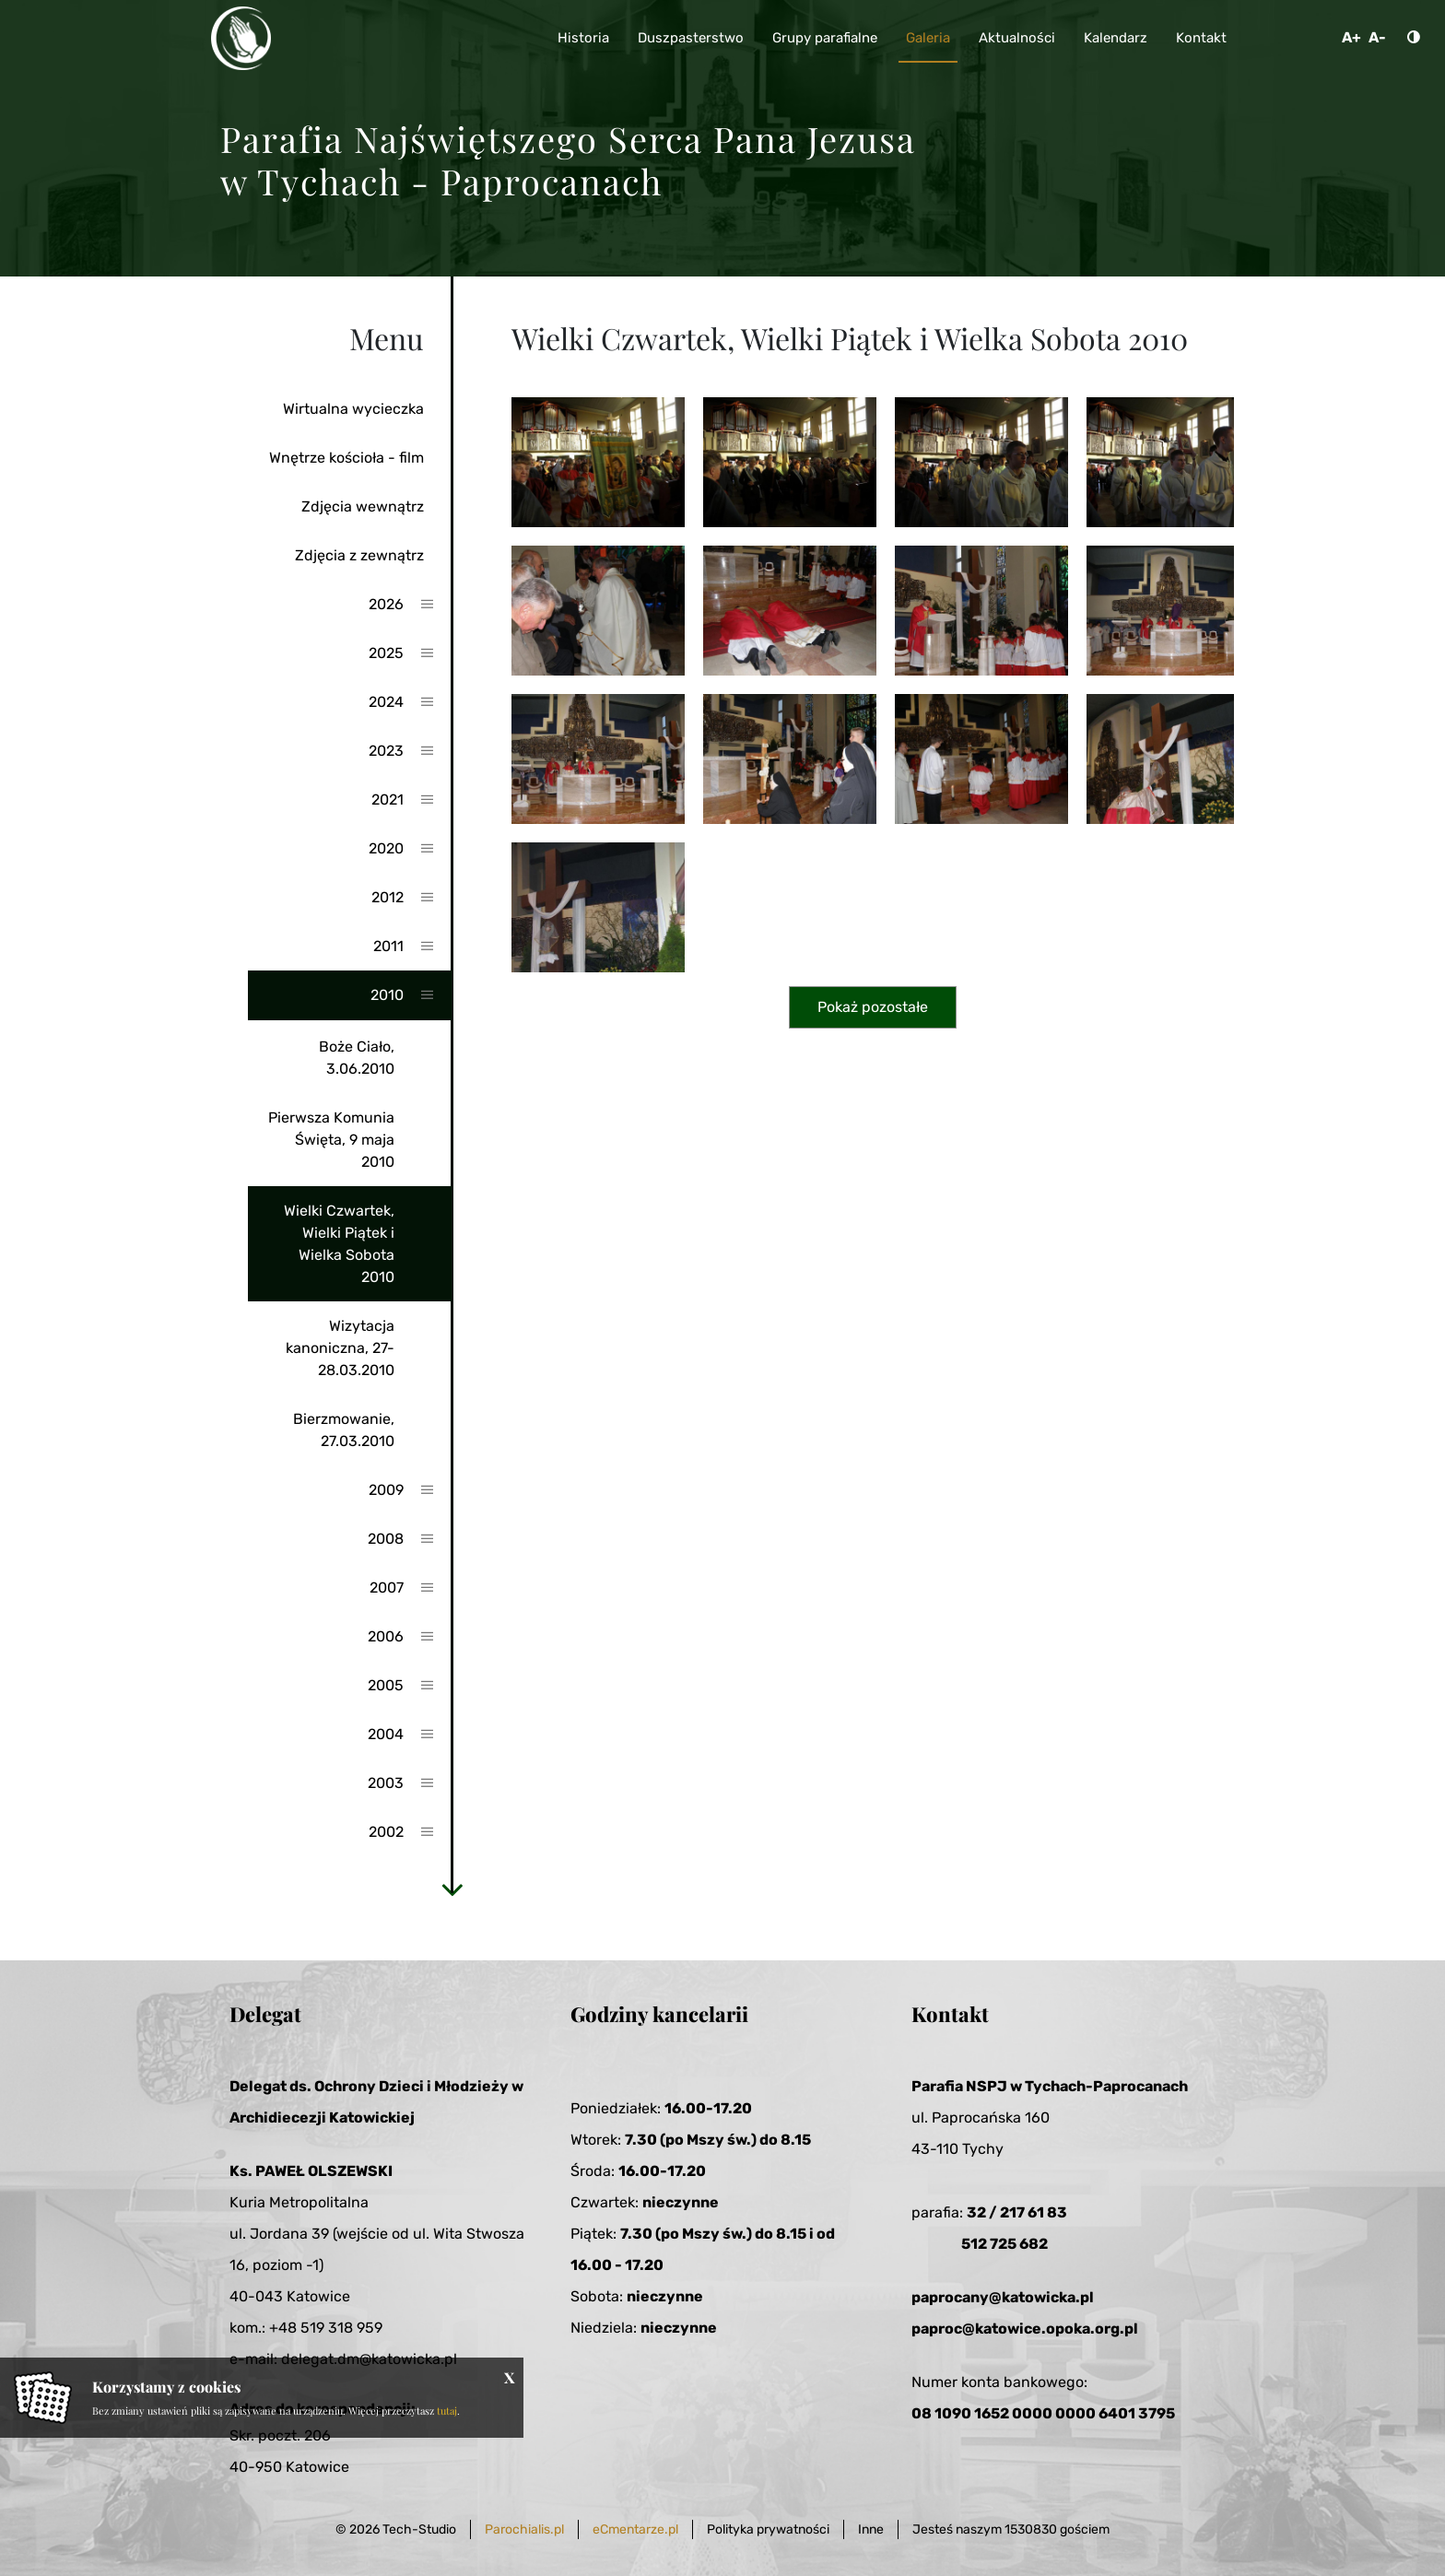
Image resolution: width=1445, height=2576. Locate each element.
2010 (387, 995)
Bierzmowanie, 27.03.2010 (343, 1430)
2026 (386, 604)
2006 (386, 1636)
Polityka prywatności (768, 2529)
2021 (387, 799)
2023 (386, 750)
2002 (386, 1832)
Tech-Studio (419, 2529)
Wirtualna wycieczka (353, 409)
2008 (386, 1538)
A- (1377, 37)
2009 (386, 1490)
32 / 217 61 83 (1017, 2212)
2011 (388, 946)
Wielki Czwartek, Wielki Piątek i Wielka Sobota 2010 (339, 1244)
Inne (871, 2529)
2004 (386, 1734)
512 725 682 (1004, 2244)
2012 (387, 897)
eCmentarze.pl (635, 2529)
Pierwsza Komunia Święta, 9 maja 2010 (331, 1139)
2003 (386, 1783)
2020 (386, 848)
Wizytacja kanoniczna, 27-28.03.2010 (340, 1348)
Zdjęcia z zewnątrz (359, 555)
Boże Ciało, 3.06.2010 (356, 1057)
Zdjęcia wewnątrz (362, 506)
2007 (387, 1587)
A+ (1351, 37)
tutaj (447, 2410)
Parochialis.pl (524, 2529)
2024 (386, 702)
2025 (386, 653)
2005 (386, 1685)
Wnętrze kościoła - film (346, 457)
